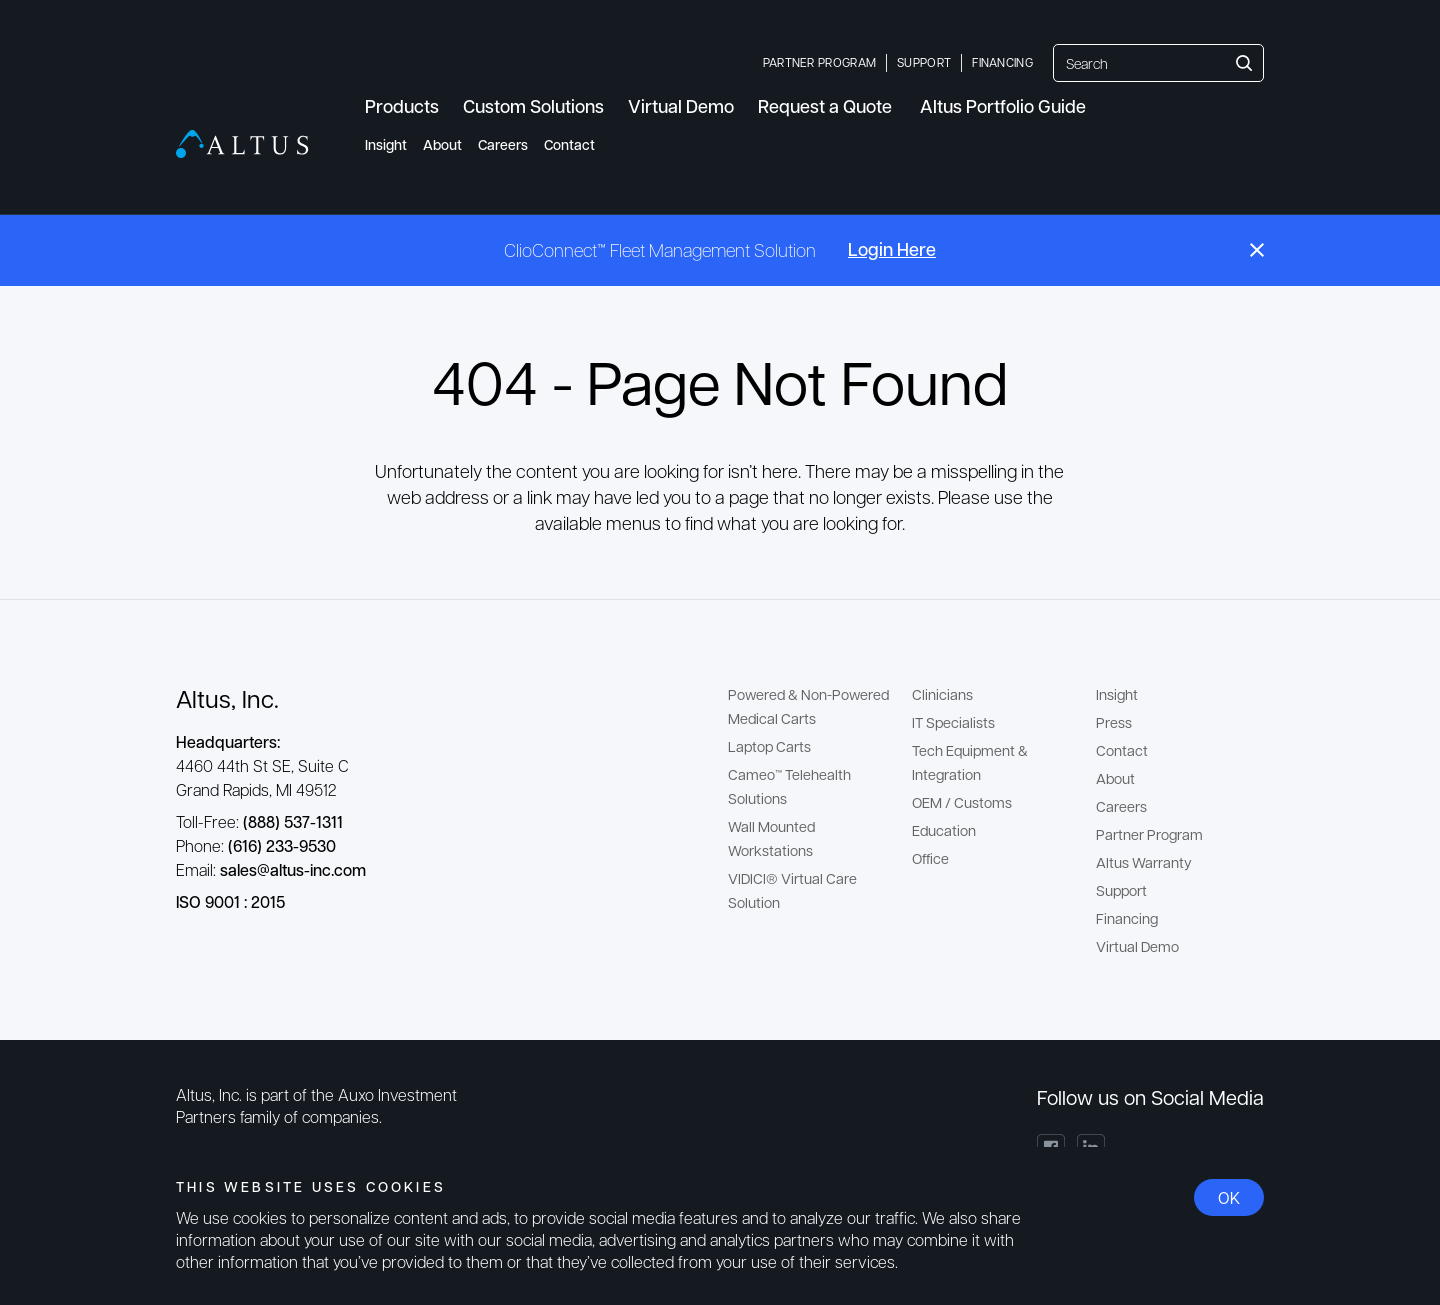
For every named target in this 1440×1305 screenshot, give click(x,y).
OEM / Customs (962, 802)
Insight (386, 144)
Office (930, 858)
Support (924, 62)
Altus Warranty (1144, 862)
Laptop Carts (769, 746)
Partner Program (820, 62)
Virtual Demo (1137, 946)
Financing (1002, 62)
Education (944, 830)
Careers (503, 144)
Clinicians (942, 694)
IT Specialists (953, 722)
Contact (569, 144)
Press (1114, 722)
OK (1229, 1197)
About (442, 144)
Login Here (892, 249)
